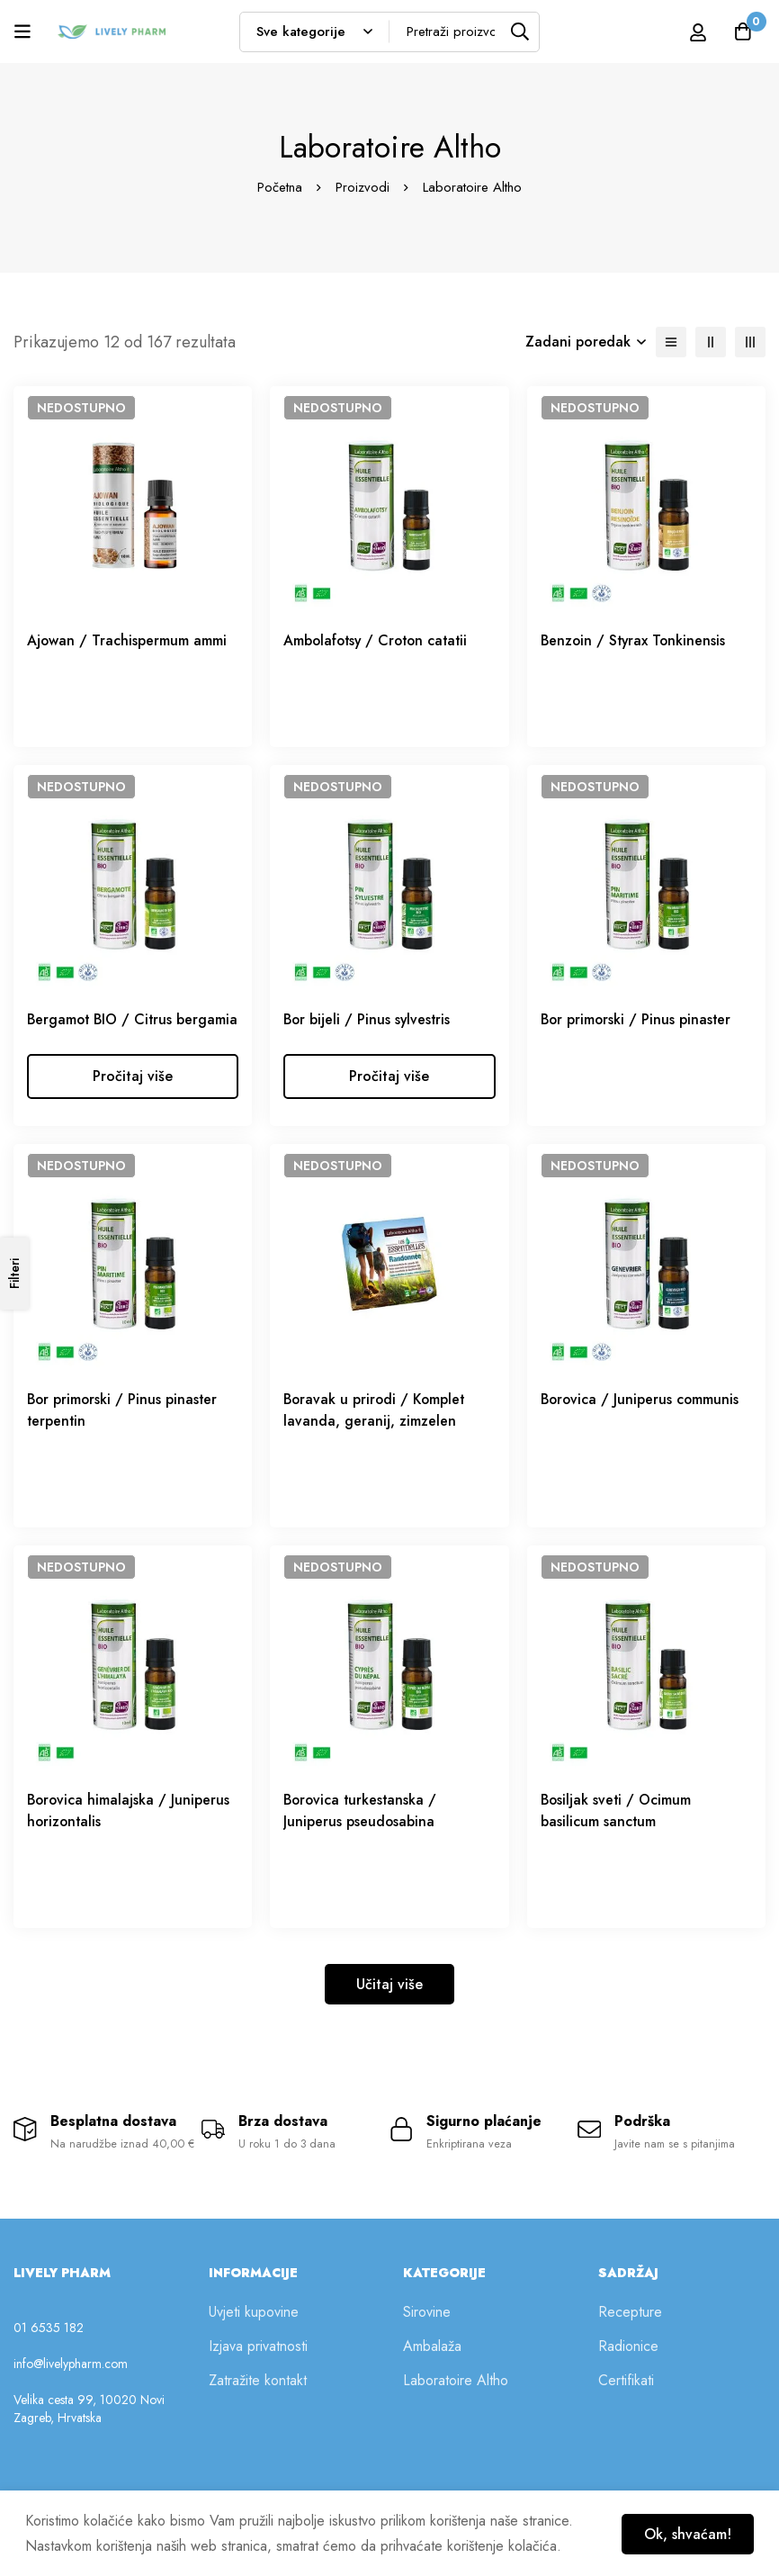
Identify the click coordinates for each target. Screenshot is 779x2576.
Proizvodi (363, 187)
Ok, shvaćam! (686, 2533)
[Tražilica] (519, 32)
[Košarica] (742, 31)
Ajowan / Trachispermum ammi (127, 640)
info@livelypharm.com (70, 2388)
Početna (279, 187)
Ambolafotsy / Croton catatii (379, 640)
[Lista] (671, 342)
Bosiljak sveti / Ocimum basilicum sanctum (617, 1832)
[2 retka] (710, 342)
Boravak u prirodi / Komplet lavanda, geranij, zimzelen (376, 1431)
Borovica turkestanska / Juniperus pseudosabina (362, 1832)
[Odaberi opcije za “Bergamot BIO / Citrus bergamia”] (132, 1098)
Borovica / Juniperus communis (641, 1420)
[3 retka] (750, 342)
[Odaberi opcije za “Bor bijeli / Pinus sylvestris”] (389, 1098)
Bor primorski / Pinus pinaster (637, 1019)
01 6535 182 (48, 2352)
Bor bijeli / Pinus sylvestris (368, 1019)
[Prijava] (697, 32)
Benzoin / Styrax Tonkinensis (635, 640)
